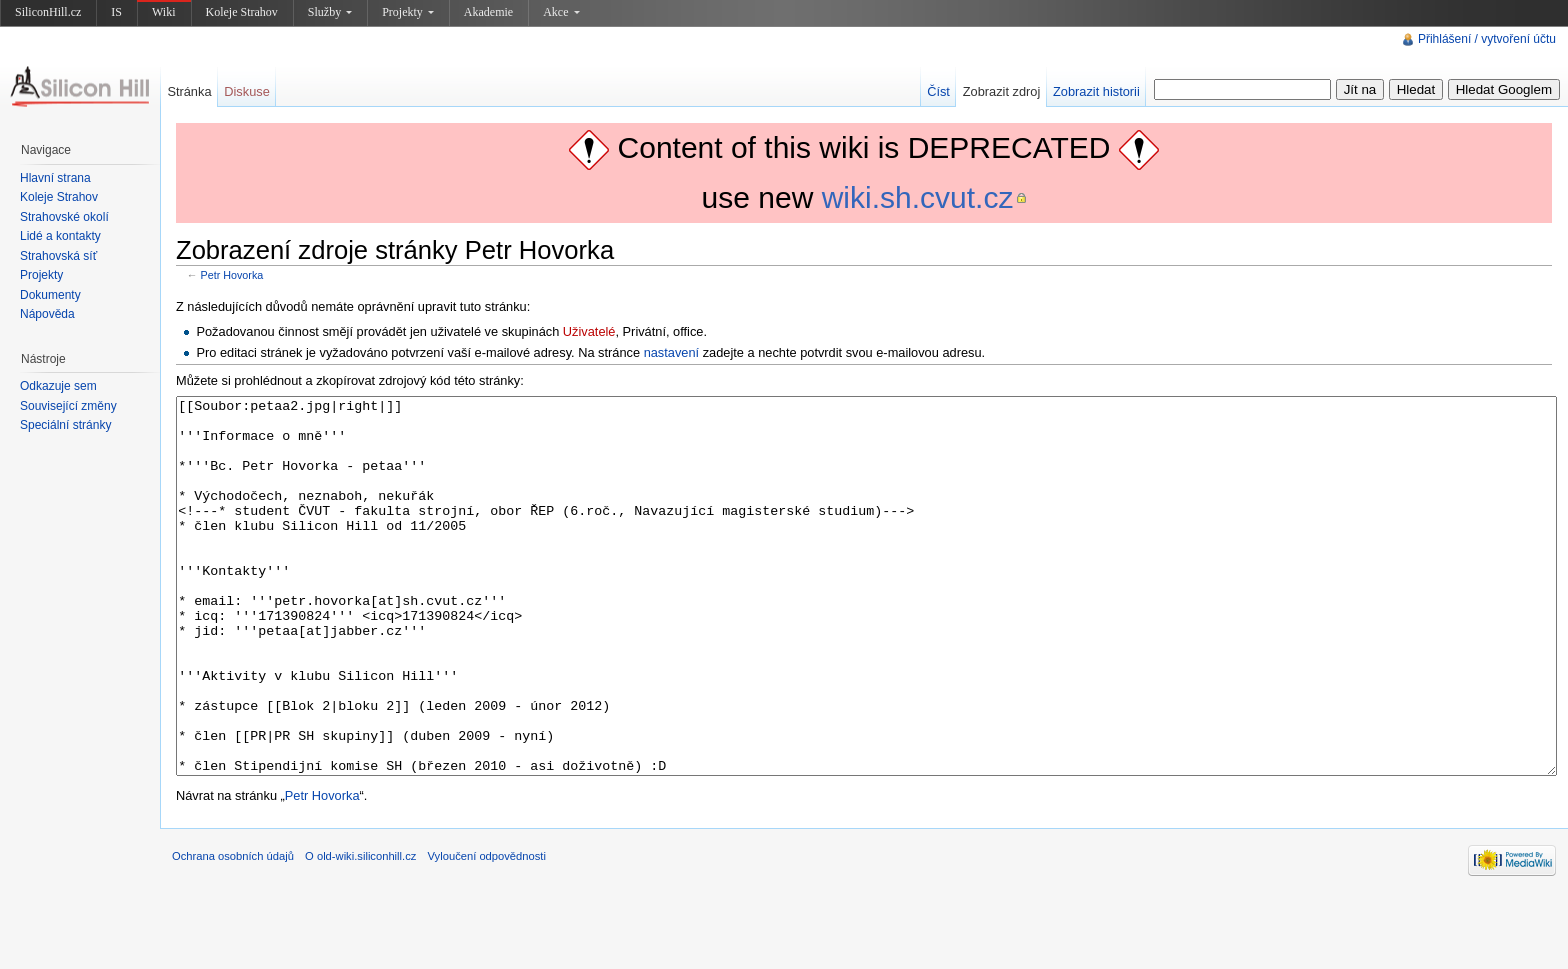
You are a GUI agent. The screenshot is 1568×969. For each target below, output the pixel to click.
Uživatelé (589, 331)
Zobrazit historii (1096, 91)
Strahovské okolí (64, 217)
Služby (330, 12)
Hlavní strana (55, 178)
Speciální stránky (65, 425)
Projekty (408, 12)
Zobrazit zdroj (1002, 91)
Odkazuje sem (58, 386)
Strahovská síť (58, 256)
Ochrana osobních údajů (233, 931)
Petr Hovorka (232, 275)
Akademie (488, 12)
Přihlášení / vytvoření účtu (1487, 39)
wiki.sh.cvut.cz (918, 197)
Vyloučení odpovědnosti (487, 931)
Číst (938, 91)
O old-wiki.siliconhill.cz (360, 931)
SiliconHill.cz (48, 12)
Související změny (68, 406)
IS (116, 12)
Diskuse (247, 91)
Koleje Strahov (242, 12)
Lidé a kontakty (60, 236)
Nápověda (47, 314)
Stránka (189, 91)
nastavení (672, 352)
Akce (561, 12)
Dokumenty (50, 295)
